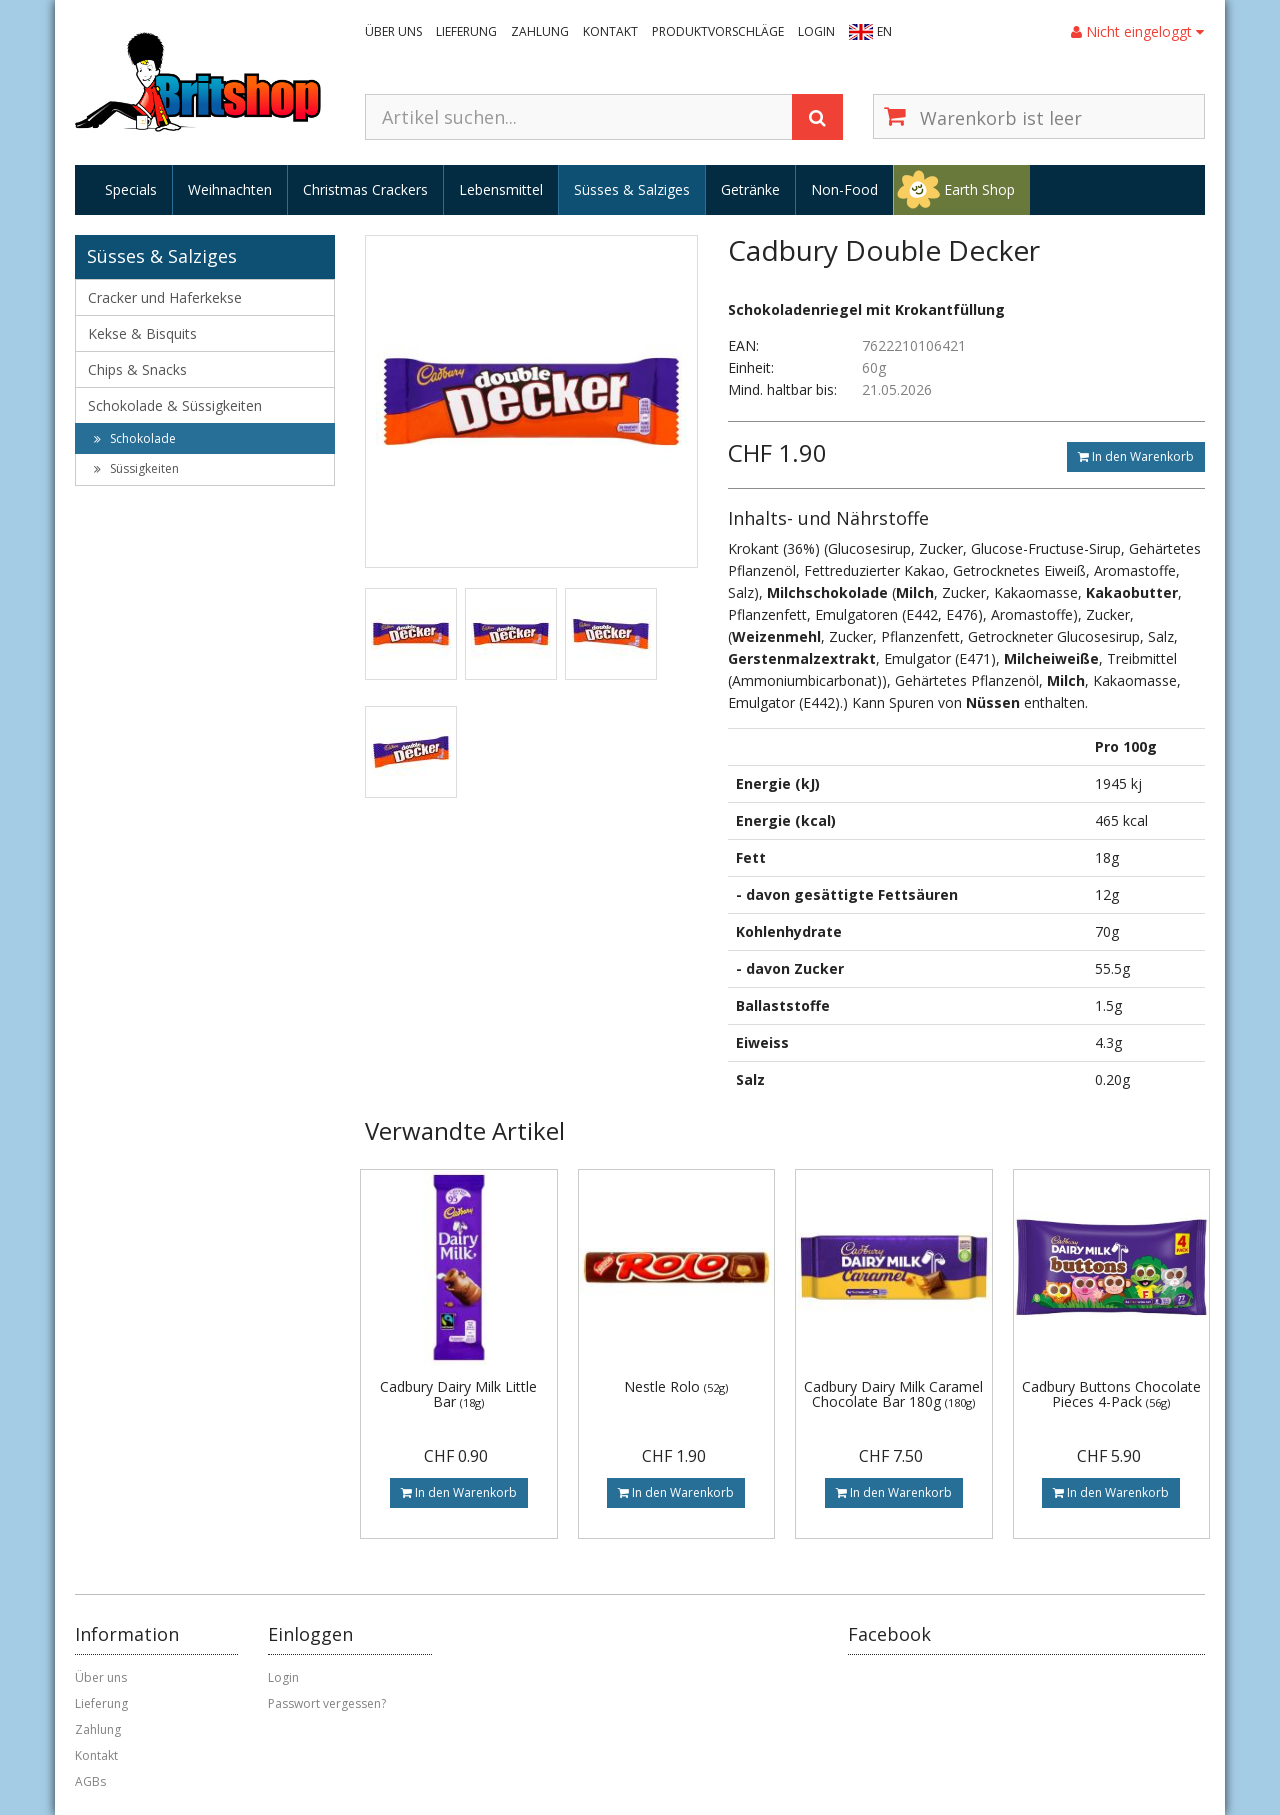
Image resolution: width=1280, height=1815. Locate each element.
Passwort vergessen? (327, 1703)
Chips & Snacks (137, 369)
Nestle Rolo (676, 1386)
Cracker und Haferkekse (165, 297)
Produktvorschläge (718, 31)
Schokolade (135, 438)
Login (816, 31)
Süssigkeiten (136, 468)
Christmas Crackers (365, 189)
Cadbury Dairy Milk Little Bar (458, 1394)
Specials (131, 189)
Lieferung (466, 31)
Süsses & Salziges (632, 189)
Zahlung (540, 31)
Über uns (393, 31)
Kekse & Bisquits (142, 333)
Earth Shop (979, 189)
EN (884, 31)
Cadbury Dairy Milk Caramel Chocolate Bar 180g (893, 1394)
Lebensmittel (501, 189)
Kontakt (610, 31)
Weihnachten (230, 189)
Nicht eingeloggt (1137, 31)
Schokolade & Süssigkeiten (175, 405)
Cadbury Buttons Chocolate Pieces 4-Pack (1111, 1394)
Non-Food (844, 189)
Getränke (750, 189)
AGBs (90, 1781)
